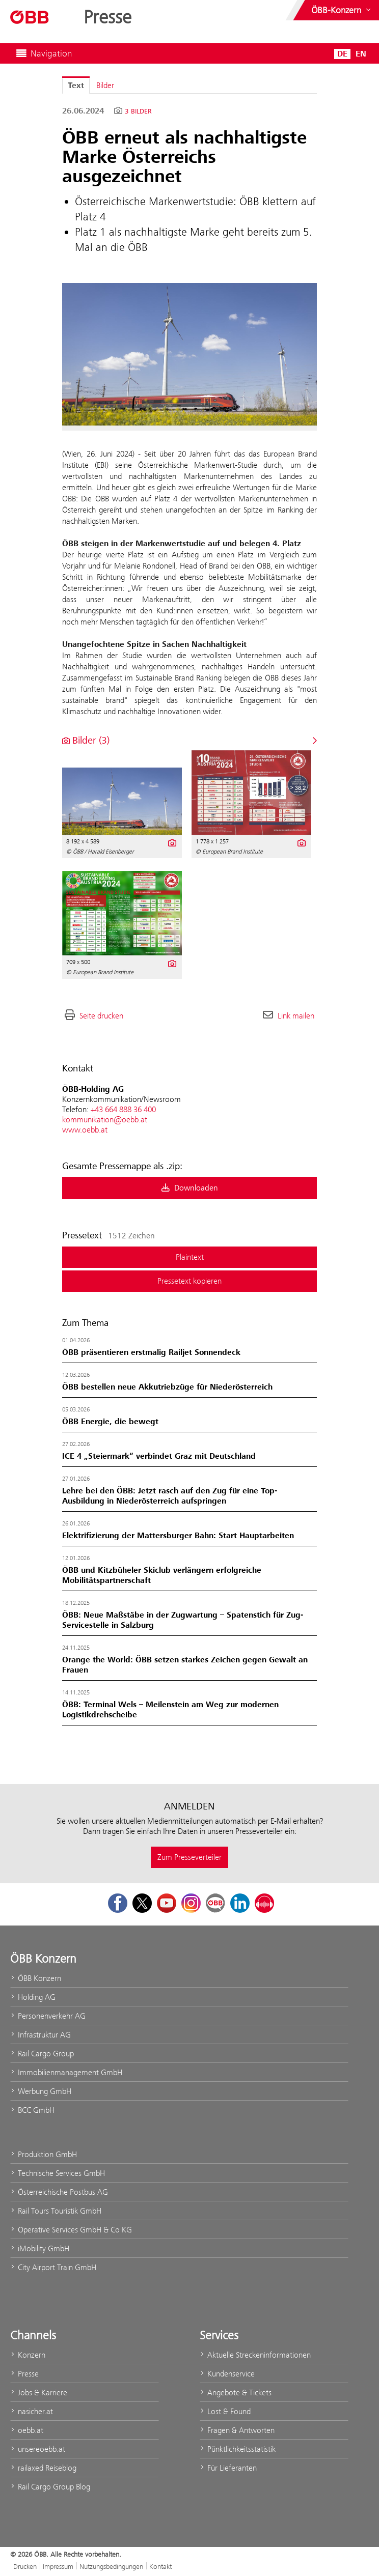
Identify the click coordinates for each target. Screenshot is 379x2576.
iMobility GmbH (39, 2248)
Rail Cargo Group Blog (50, 2487)
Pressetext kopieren (189, 1281)
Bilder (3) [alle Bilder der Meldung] (86, 740)
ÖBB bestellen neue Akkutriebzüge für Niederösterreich (167, 1387)
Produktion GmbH (43, 2154)
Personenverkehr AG (48, 2016)
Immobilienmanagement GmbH (66, 2072)
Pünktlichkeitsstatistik (238, 2449)
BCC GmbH (32, 2110)
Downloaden (189, 1188)
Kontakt (160, 2566)
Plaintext (190, 1257)
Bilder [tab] (105, 85)
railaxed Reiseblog (43, 2468)
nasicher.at (31, 2411)
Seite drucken (101, 1016)
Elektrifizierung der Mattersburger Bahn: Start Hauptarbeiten (178, 1536)
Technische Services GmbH (57, 2173)
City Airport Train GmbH (53, 2267)
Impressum (58, 2566)
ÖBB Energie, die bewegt (110, 1422)
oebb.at (26, 2430)
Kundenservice (227, 2374)
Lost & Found (225, 2411)
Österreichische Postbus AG (59, 2192)
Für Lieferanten (228, 2468)
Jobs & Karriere (38, 2392)
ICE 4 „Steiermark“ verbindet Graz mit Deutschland (159, 1456)
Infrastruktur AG (40, 2035)
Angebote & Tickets (236, 2392)
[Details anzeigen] (171, 841)
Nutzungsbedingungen (111, 2566)
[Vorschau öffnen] (189, 354)
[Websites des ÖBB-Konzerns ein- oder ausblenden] (342, 10)
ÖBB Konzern (35, 1978)
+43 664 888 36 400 (123, 1109)
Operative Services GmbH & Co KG (71, 2229)
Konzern (27, 2355)
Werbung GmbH (40, 2091)
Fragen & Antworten (237, 2430)
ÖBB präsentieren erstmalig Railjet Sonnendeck (151, 1352)
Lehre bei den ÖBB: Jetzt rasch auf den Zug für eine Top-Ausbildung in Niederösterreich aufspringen (169, 1496)
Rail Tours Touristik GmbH (55, 2211)
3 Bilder (138, 111)
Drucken (25, 2566)
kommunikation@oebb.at (104, 1119)
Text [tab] (76, 85)
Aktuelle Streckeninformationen (255, 2355)
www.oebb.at (84, 1130)
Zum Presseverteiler (189, 1857)
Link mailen (296, 1016)
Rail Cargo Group (42, 2053)
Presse (24, 2374)
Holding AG (33, 1997)
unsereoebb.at (37, 2449)
